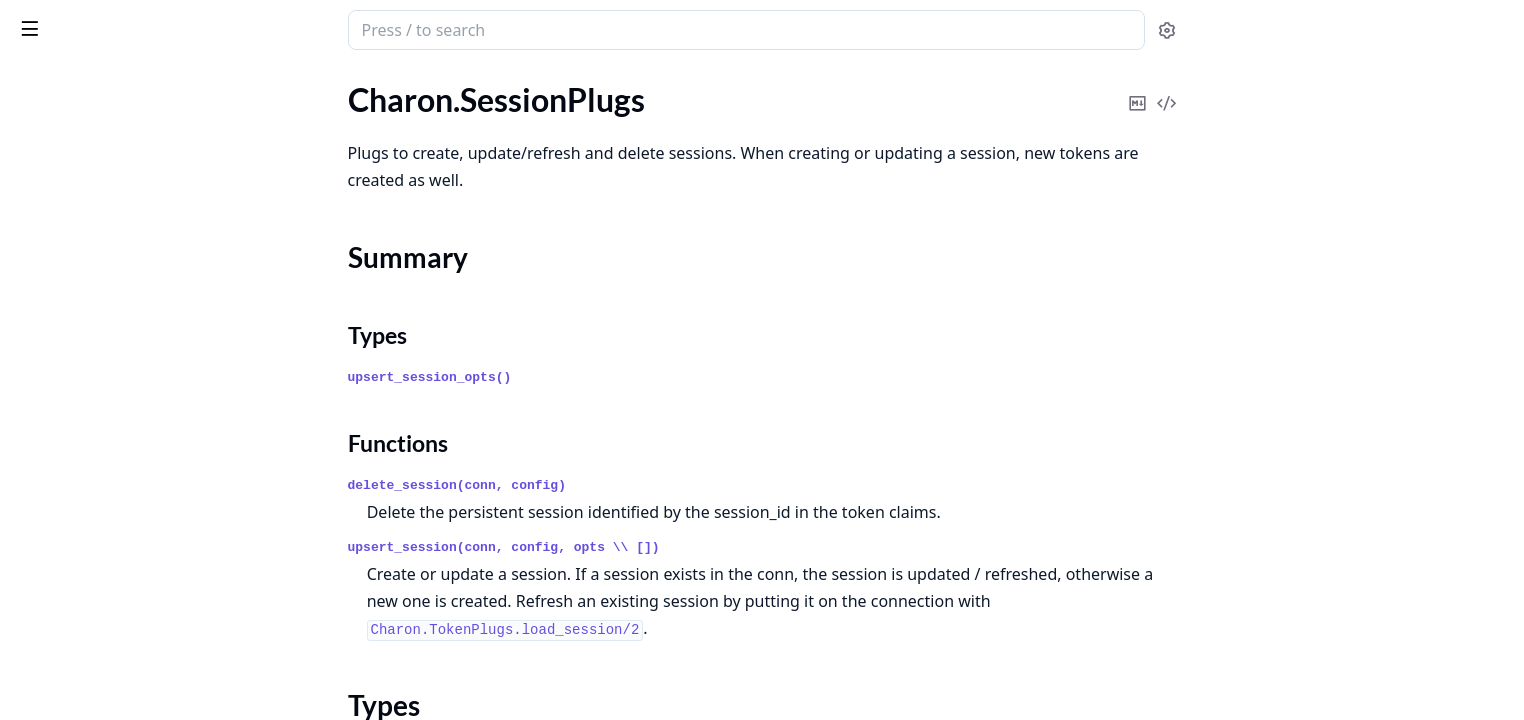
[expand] (280, 103)
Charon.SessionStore (86, 272)
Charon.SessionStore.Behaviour (123, 299)
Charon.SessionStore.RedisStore (125, 380)
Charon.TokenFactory (88, 542)
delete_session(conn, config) (607, 485)
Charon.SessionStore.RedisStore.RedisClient (142, 461)
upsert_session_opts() (580, 377)
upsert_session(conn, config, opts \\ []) (654, 547)
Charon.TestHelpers (82, 515)
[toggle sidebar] (274, 28)
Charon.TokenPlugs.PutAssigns (121, 704)
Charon (46, 20)
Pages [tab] (36, 81)
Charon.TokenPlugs (80, 650)
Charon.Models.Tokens (92, 126)
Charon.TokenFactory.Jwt (101, 596)
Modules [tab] (120, 81)
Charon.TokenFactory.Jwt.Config (126, 623)
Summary (67, 188)
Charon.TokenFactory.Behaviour (124, 569)
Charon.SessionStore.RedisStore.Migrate (142, 434)
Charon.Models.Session (95, 99)
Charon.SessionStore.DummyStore (133, 326)
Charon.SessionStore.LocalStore (124, 353)
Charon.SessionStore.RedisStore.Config (142, 407)
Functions (69, 236)
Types (55, 212)
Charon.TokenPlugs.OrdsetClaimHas (140, 677)
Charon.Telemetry (75, 488)
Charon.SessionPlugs (86, 153)
